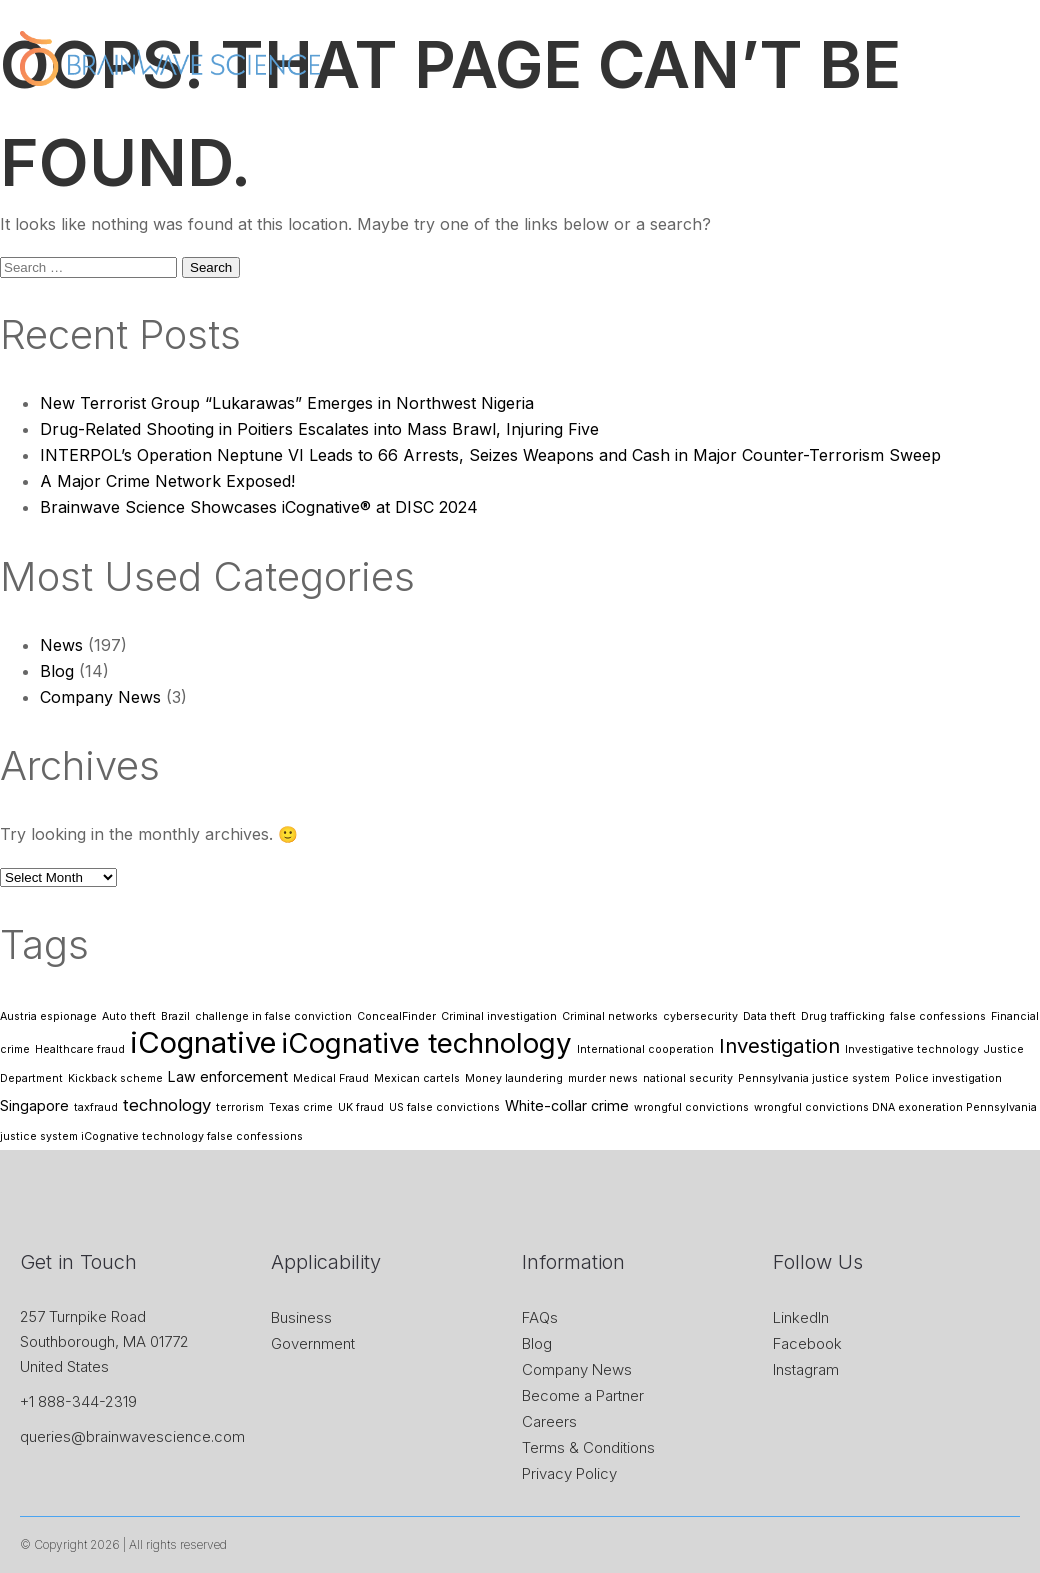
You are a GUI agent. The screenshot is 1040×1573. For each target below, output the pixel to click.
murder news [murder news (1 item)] (603, 1078)
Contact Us (966, 130)
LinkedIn (801, 1317)
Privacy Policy (569, 1473)
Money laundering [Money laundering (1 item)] (514, 1078)
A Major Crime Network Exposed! (167, 481)
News (714, 130)
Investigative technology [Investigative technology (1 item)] (912, 1049)
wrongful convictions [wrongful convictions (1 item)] (691, 1107)
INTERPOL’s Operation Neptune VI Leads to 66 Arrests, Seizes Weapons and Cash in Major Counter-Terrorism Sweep (490, 455)
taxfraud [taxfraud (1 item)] (96, 1107)
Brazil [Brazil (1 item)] (175, 1016)
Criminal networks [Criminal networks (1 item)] (610, 1016)
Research (864, 130)
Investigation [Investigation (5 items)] (779, 1045)
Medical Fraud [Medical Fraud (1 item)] (331, 1078)
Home (332, 130)
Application (626, 130)
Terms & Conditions (588, 1447)
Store (782, 130)
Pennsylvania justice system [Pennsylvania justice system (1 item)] (814, 1078)
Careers (549, 1421)
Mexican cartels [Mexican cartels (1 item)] (417, 1078)
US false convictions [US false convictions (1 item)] (444, 1107)
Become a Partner (583, 1395)
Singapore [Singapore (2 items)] (34, 1105)
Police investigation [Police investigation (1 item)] (948, 1078)
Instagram (806, 1369)
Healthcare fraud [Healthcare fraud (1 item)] (80, 1049)
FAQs (540, 1317)
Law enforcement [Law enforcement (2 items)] (228, 1076)
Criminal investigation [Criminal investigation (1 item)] (499, 1016)
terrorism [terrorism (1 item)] (240, 1107)
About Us (415, 130)
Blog (57, 671)
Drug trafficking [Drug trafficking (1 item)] (843, 1016)
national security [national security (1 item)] (688, 1078)
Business (301, 1317)
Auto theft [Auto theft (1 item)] (129, 1016)
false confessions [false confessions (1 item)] (938, 1016)
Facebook (807, 1343)
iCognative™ (517, 130)
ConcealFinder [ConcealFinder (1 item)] (396, 1016)
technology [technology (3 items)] (167, 1105)
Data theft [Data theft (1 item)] (769, 1016)
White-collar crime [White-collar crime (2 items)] (567, 1105)
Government (313, 1343)
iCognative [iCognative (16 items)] (203, 1042)
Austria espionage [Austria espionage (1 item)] (48, 1016)
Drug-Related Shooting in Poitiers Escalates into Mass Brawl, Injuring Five (319, 429)
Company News (100, 697)
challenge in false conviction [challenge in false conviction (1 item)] (273, 1016)
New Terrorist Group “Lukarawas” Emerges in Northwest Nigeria (287, 403)
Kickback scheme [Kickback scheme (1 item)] (115, 1078)
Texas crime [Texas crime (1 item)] (301, 1107)
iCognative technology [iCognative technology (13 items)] (426, 1043)
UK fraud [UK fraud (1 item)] (361, 1107)
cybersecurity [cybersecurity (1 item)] (700, 1016)
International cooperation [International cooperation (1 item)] (645, 1049)
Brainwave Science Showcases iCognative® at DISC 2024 (259, 507)
